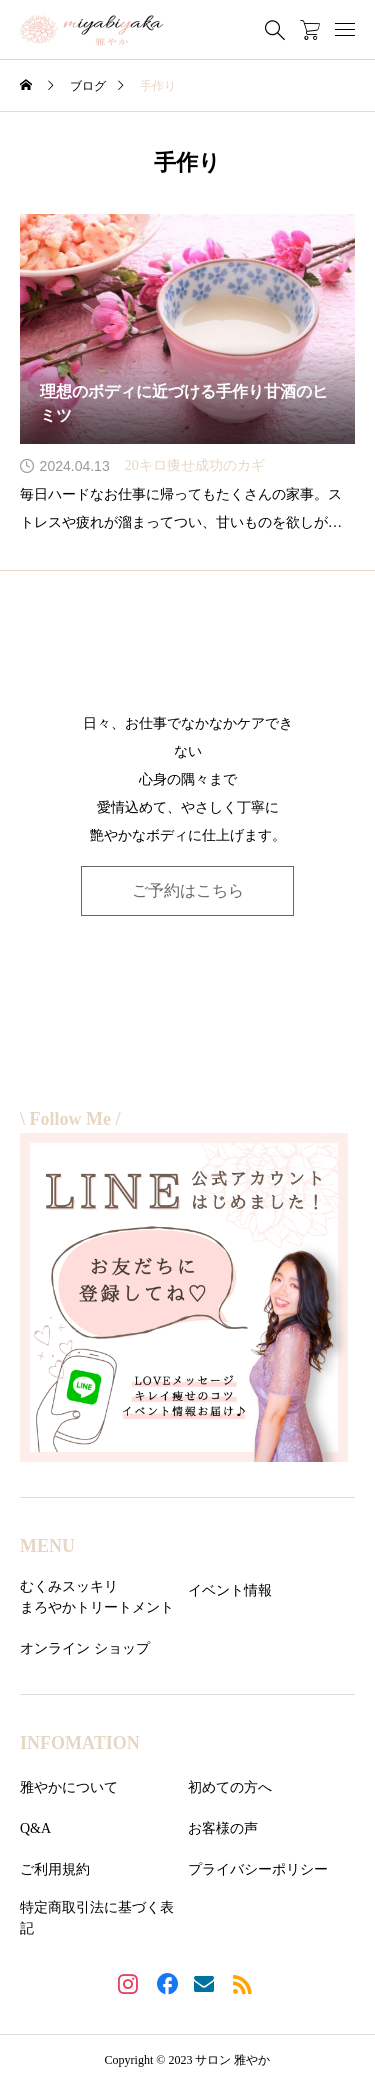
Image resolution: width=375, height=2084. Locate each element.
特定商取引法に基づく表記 (97, 1918)
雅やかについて (69, 1787)
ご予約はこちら (188, 890)
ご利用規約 (55, 1869)
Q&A (35, 1828)
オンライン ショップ (85, 1648)
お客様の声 (223, 1828)
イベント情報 (230, 1590)
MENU (47, 1546)
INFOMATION (80, 1743)
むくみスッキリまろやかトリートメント (97, 1597)
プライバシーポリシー (258, 1869)
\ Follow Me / (70, 1119)
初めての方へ (230, 1787)
